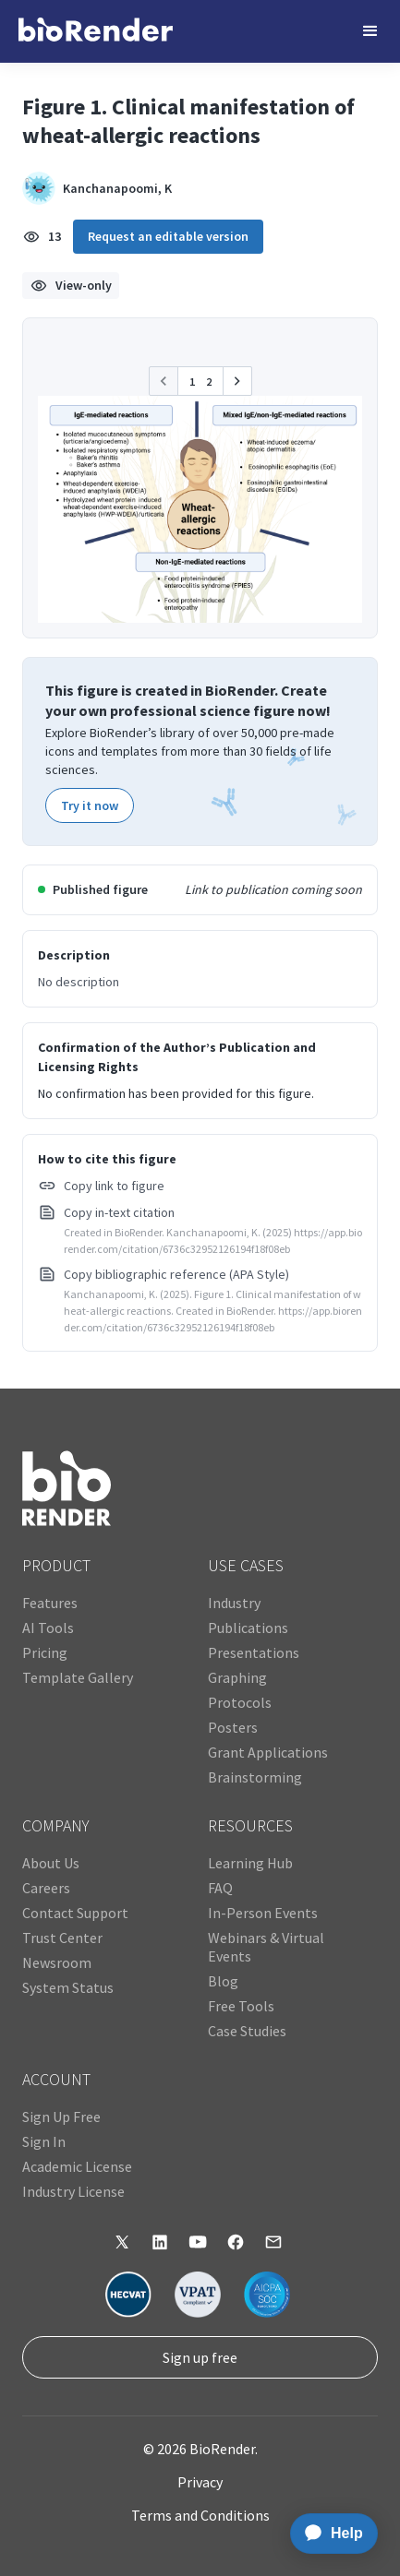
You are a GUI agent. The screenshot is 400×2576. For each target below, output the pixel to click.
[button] (370, 31)
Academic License (77, 2166)
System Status (68, 1987)
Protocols (240, 1702)
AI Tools (48, 1627)
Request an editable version (168, 236)
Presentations (253, 1652)
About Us (50, 1863)
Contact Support (75, 1912)
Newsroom (56, 1962)
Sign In (44, 2141)
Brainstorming (255, 1777)
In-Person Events (263, 1912)
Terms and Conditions (200, 2515)
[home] (95, 31)
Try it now (89, 805)
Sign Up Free (61, 2116)
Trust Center (62, 1937)
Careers (46, 1887)
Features (50, 1602)
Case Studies (247, 2030)
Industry (234, 1602)
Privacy (200, 2482)
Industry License (73, 2191)
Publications (248, 1627)
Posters (233, 1727)
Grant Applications (268, 1752)
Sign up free (200, 2357)
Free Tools (241, 2006)
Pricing (44, 1652)
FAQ (220, 1887)
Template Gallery (77, 1677)
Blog (223, 1981)
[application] (328, 2533)
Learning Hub (250, 1863)
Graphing (237, 1677)
